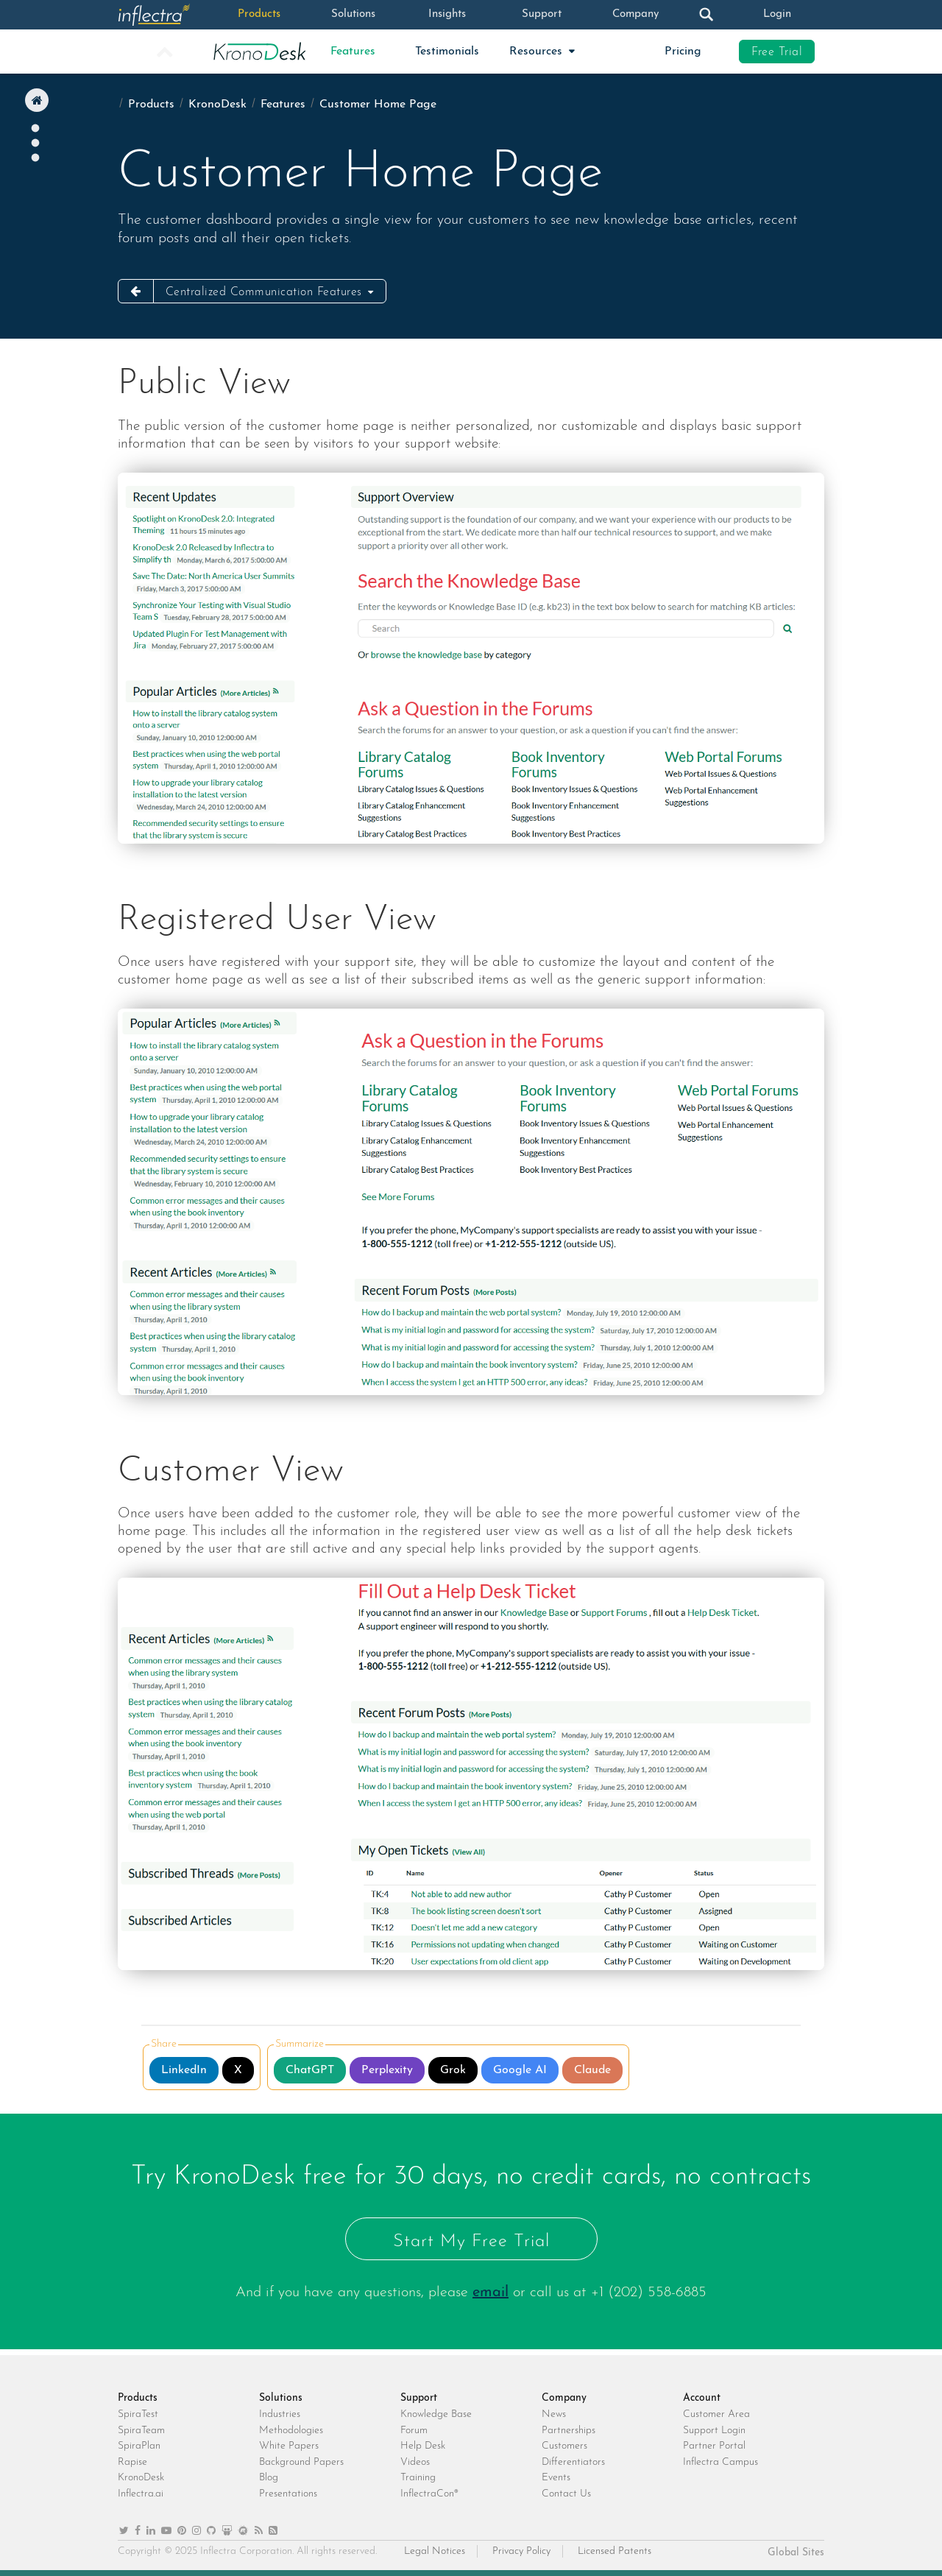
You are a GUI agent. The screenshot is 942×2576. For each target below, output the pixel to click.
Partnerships (568, 2430)
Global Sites (796, 2552)
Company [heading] (564, 2398)
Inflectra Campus (720, 2462)
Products (259, 15)
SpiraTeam (141, 2430)
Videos (415, 2462)
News (554, 2414)
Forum (414, 2430)
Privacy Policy (521, 2551)
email (490, 2292)
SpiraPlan (139, 2446)
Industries (279, 2414)
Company (636, 15)
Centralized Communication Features (266, 292)
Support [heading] (418, 2398)
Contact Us (566, 2493)
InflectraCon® (429, 2493)
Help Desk (422, 2446)
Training (418, 2477)
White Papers (289, 2446)
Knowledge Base (436, 2414)
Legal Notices (434, 2551)
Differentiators (573, 2462)
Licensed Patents (614, 2551)
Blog (268, 2477)
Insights (447, 15)
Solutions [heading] (280, 2398)
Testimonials (447, 51)
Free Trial (776, 52)
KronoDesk (217, 104)
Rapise (132, 2462)
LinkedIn (184, 2070)
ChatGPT (310, 2070)
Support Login (714, 2430)
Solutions (353, 15)
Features (352, 51)
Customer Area (716, 2414)
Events (556, 2477)
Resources (537, 51)
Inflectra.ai (140, 2493)
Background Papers (301, 2462)
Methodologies (291, 2430)
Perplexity (387, 2070)
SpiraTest (138, 2414)
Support (541, 15)
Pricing (683, 51)
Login (777, 15)
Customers (564, 2446)
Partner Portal (714, 2446)
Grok (453, 2070)
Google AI (520, 2070)
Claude (592, 2070)
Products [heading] (137, 2398)
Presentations (288, 2493)
